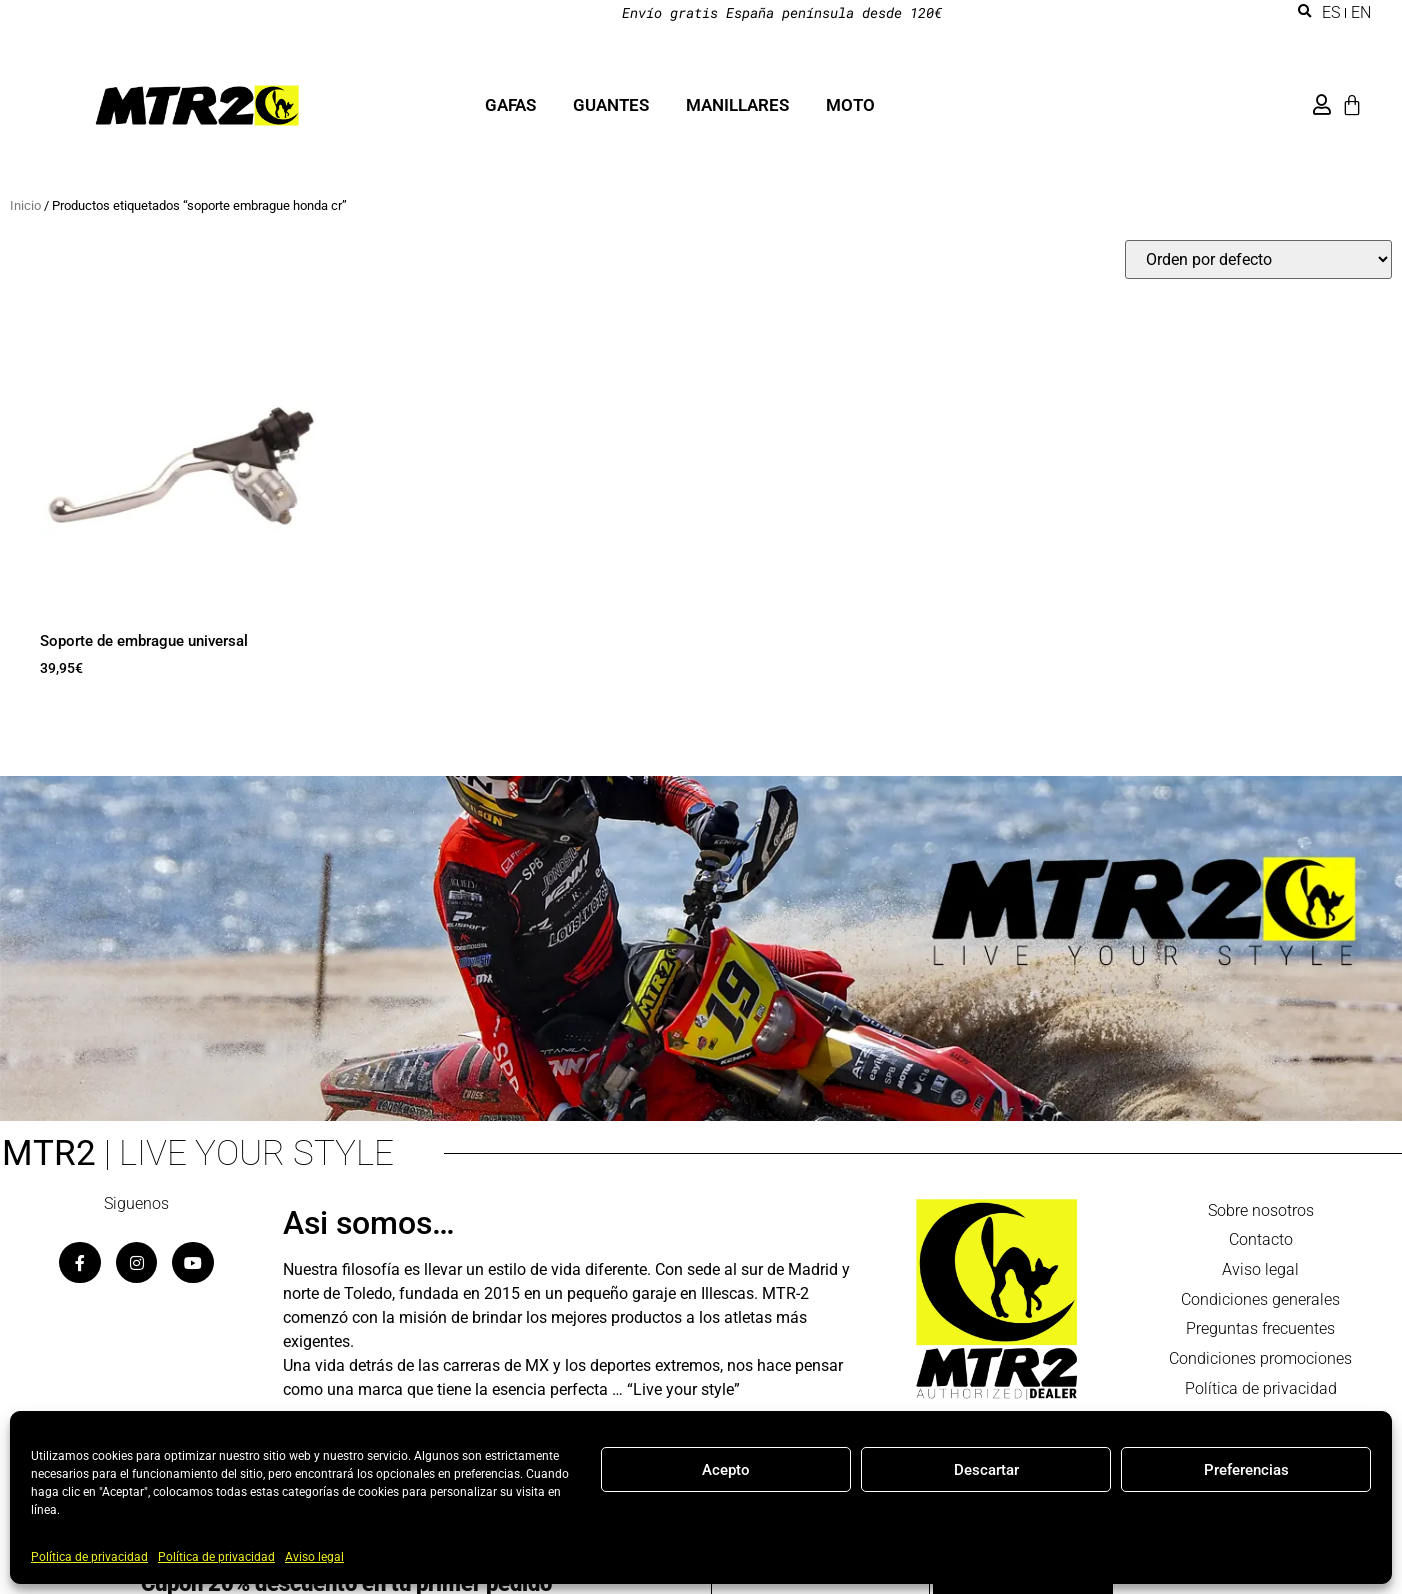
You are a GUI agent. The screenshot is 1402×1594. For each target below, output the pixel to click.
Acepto (726, 1470)
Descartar (986, 1470)
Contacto (1261, 1240)
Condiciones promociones (1260, 1360)
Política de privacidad (89, 1557)
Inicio (25, 205)
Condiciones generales (1260, 1300)
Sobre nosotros (1261, 1210)
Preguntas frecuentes (1260, 1330)
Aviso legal (314, 1557)
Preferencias (1246, 1470)
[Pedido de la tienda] (1258, 259)
